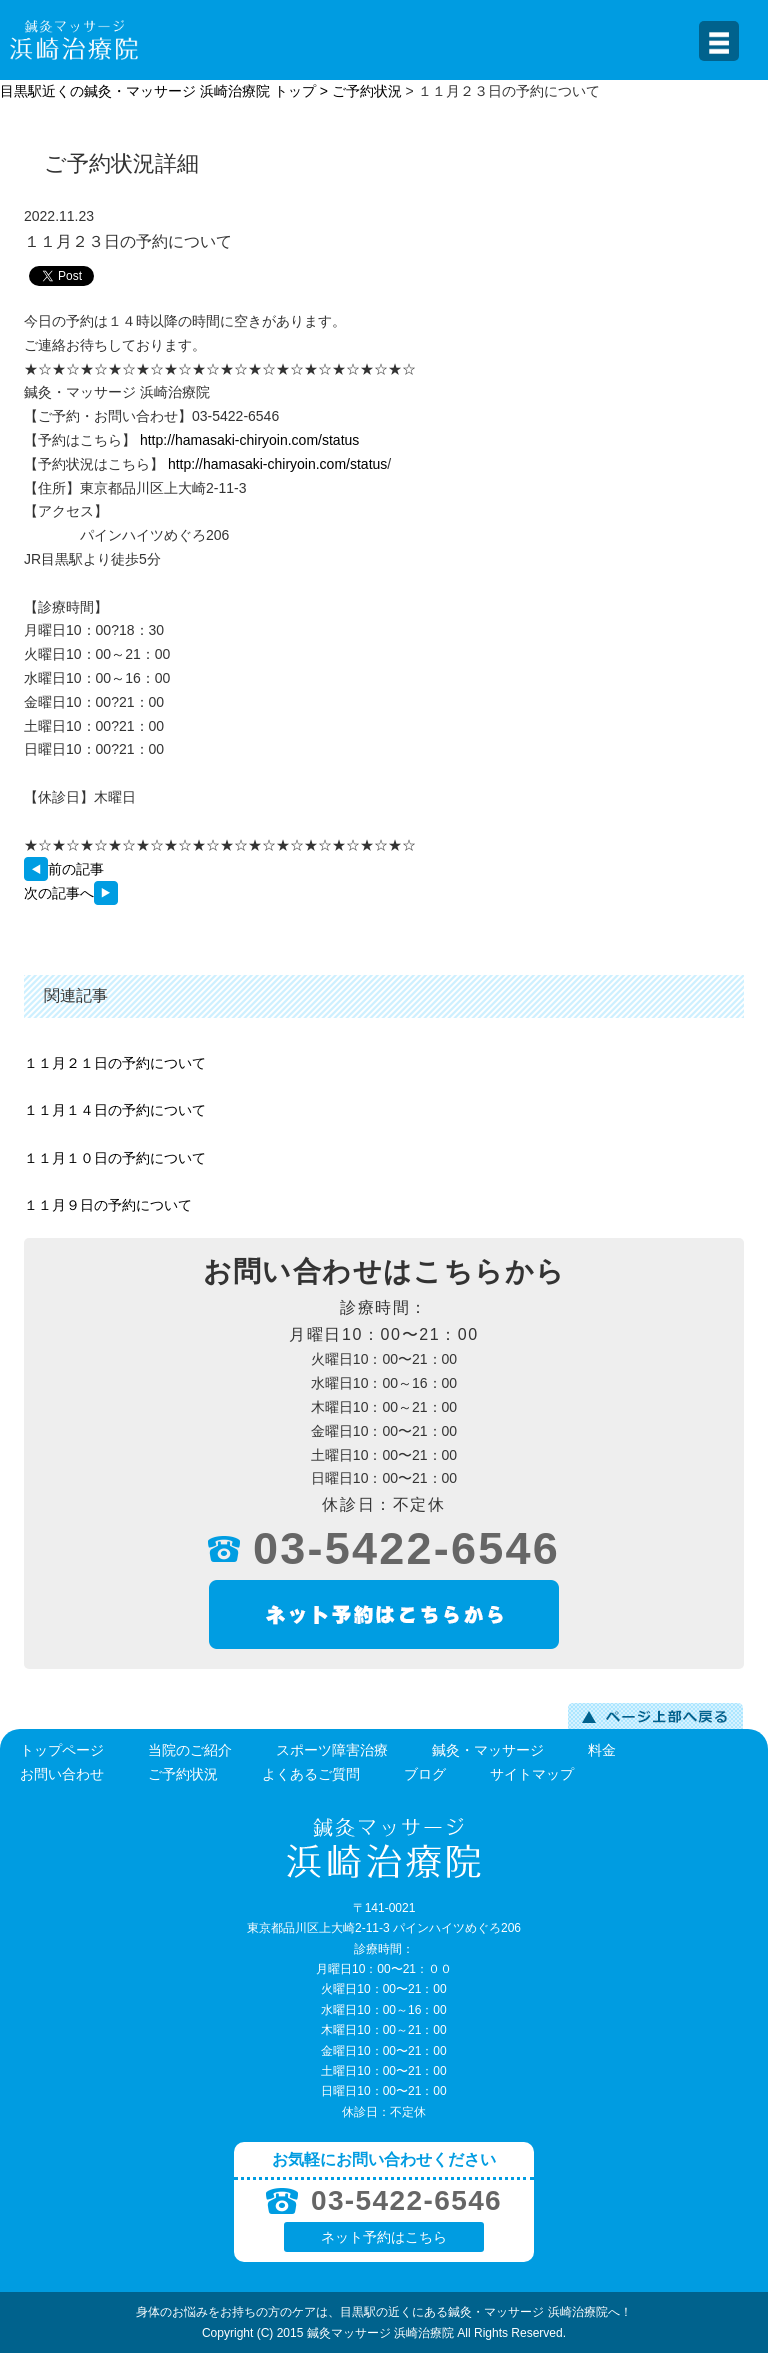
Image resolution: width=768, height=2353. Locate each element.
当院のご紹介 (190, 1750)
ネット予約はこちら (384, 2237)
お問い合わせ (62, 1774)
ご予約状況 (367, 91)
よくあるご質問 (311, 1774)
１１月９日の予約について (108, 1205)
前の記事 (64, 869)
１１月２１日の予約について (115, 1063)
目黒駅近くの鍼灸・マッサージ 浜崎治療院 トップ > (166, 91)
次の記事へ (71, 893)
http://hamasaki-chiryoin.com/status (249, 440)
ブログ (425, 1774)
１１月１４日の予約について (115, 1110)
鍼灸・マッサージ (488, 1750)
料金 (602, 1750)
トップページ (62, 1750)
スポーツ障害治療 (332, 1750)
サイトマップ (532, 1774)
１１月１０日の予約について (115, 1158)
